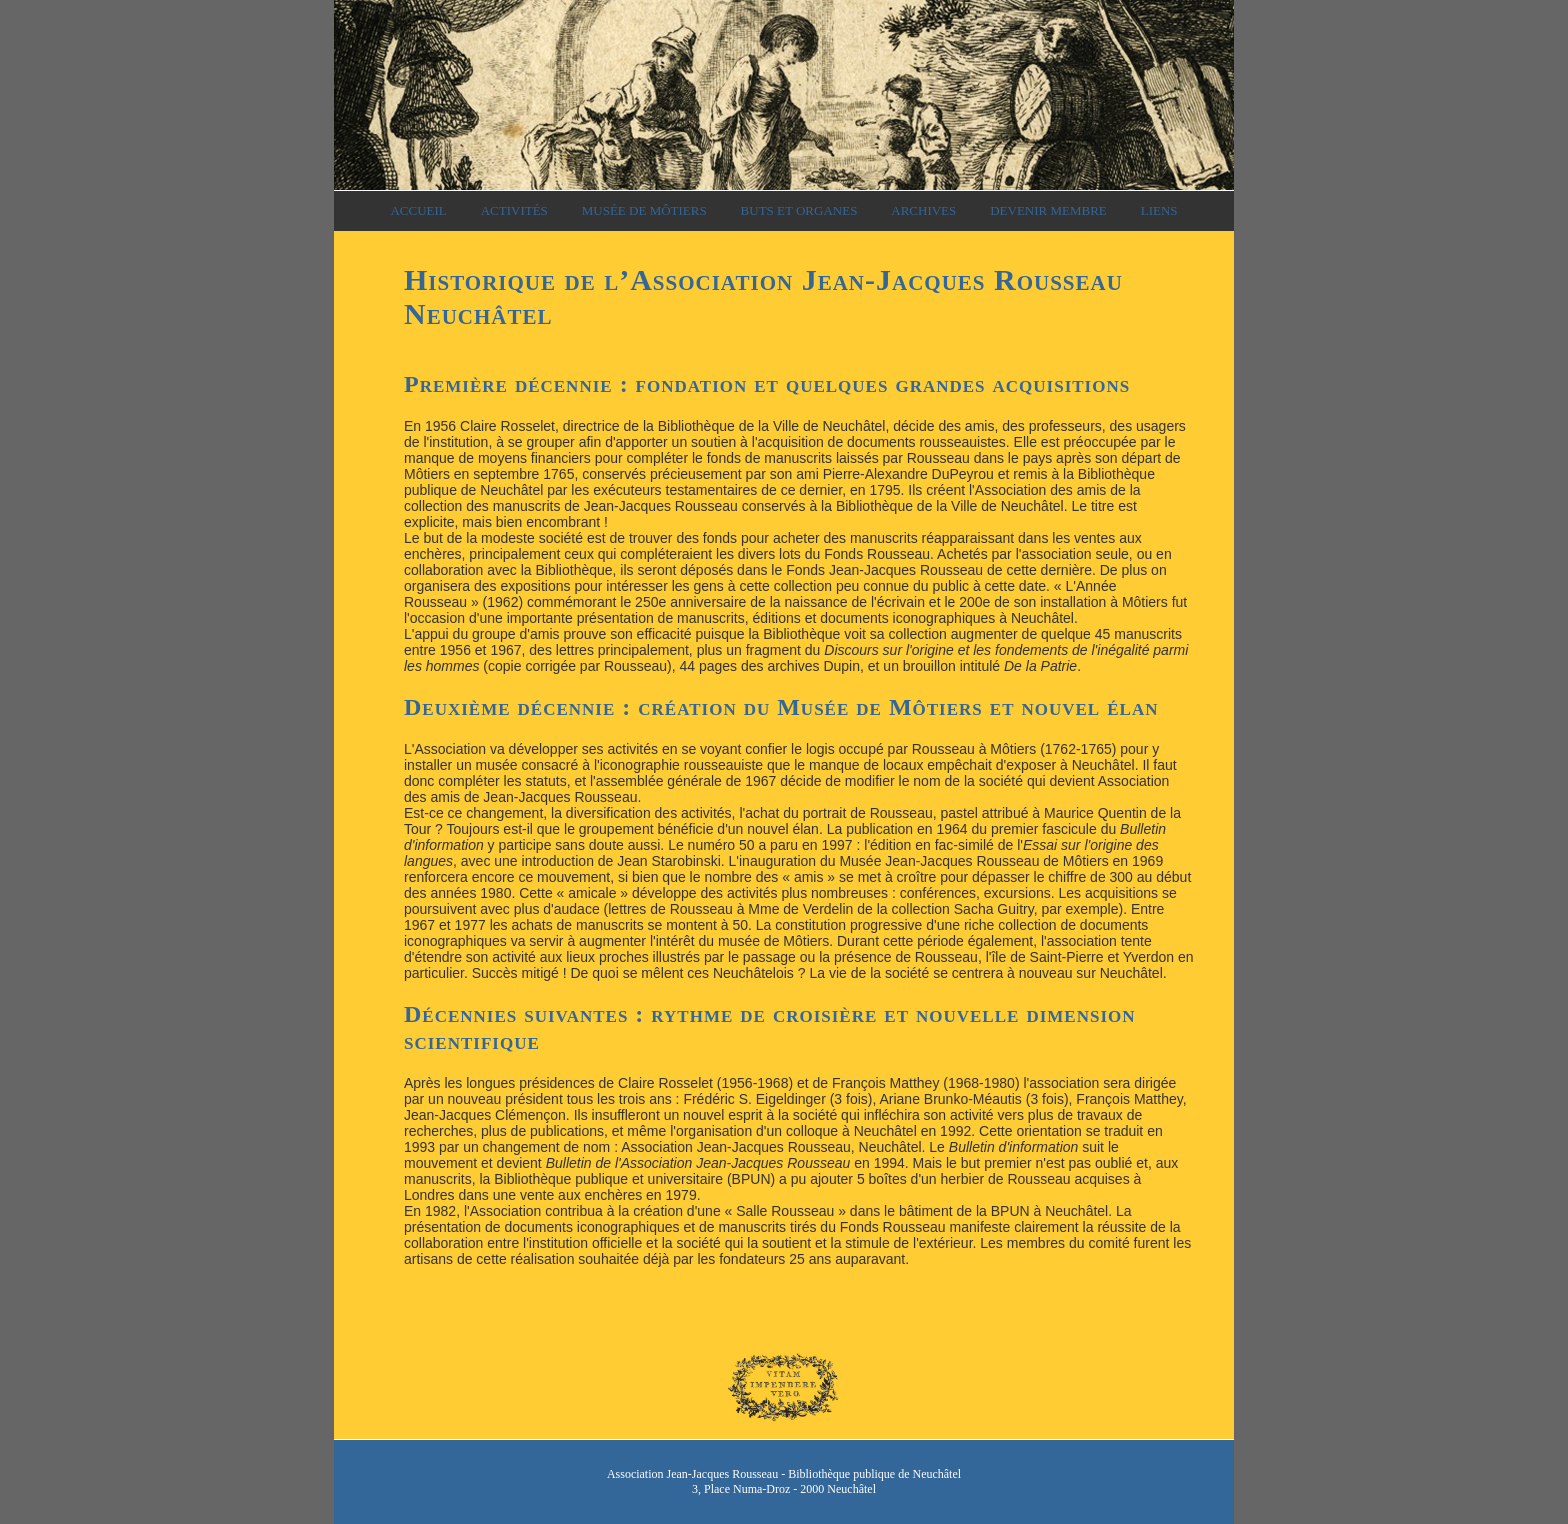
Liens (1159, 210)
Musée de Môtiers (644, 210)
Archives (923, 210)
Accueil (418, 210)
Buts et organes (799, 210)
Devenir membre (1048, 210)
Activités (514, 210)
